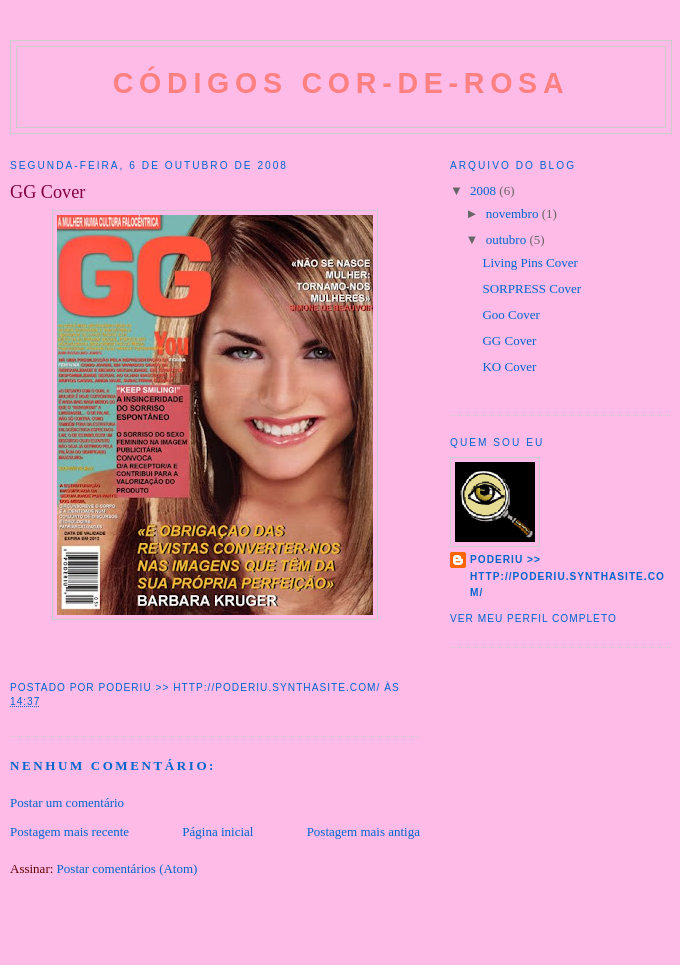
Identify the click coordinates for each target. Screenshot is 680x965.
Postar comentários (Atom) (127, 868)
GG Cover (509, 340)
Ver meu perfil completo (533, 618)
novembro (514, 213)
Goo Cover (510, 314)
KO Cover (509, 366)
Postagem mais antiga (363, 831)
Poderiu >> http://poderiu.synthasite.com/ (567, 575)
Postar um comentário (67, 802)
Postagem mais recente (69, 831)
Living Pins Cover (529, 262)
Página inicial (217, 831)
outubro (508, 239)
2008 (484, 190)
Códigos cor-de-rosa (341, 83)
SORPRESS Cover (531, 288)
